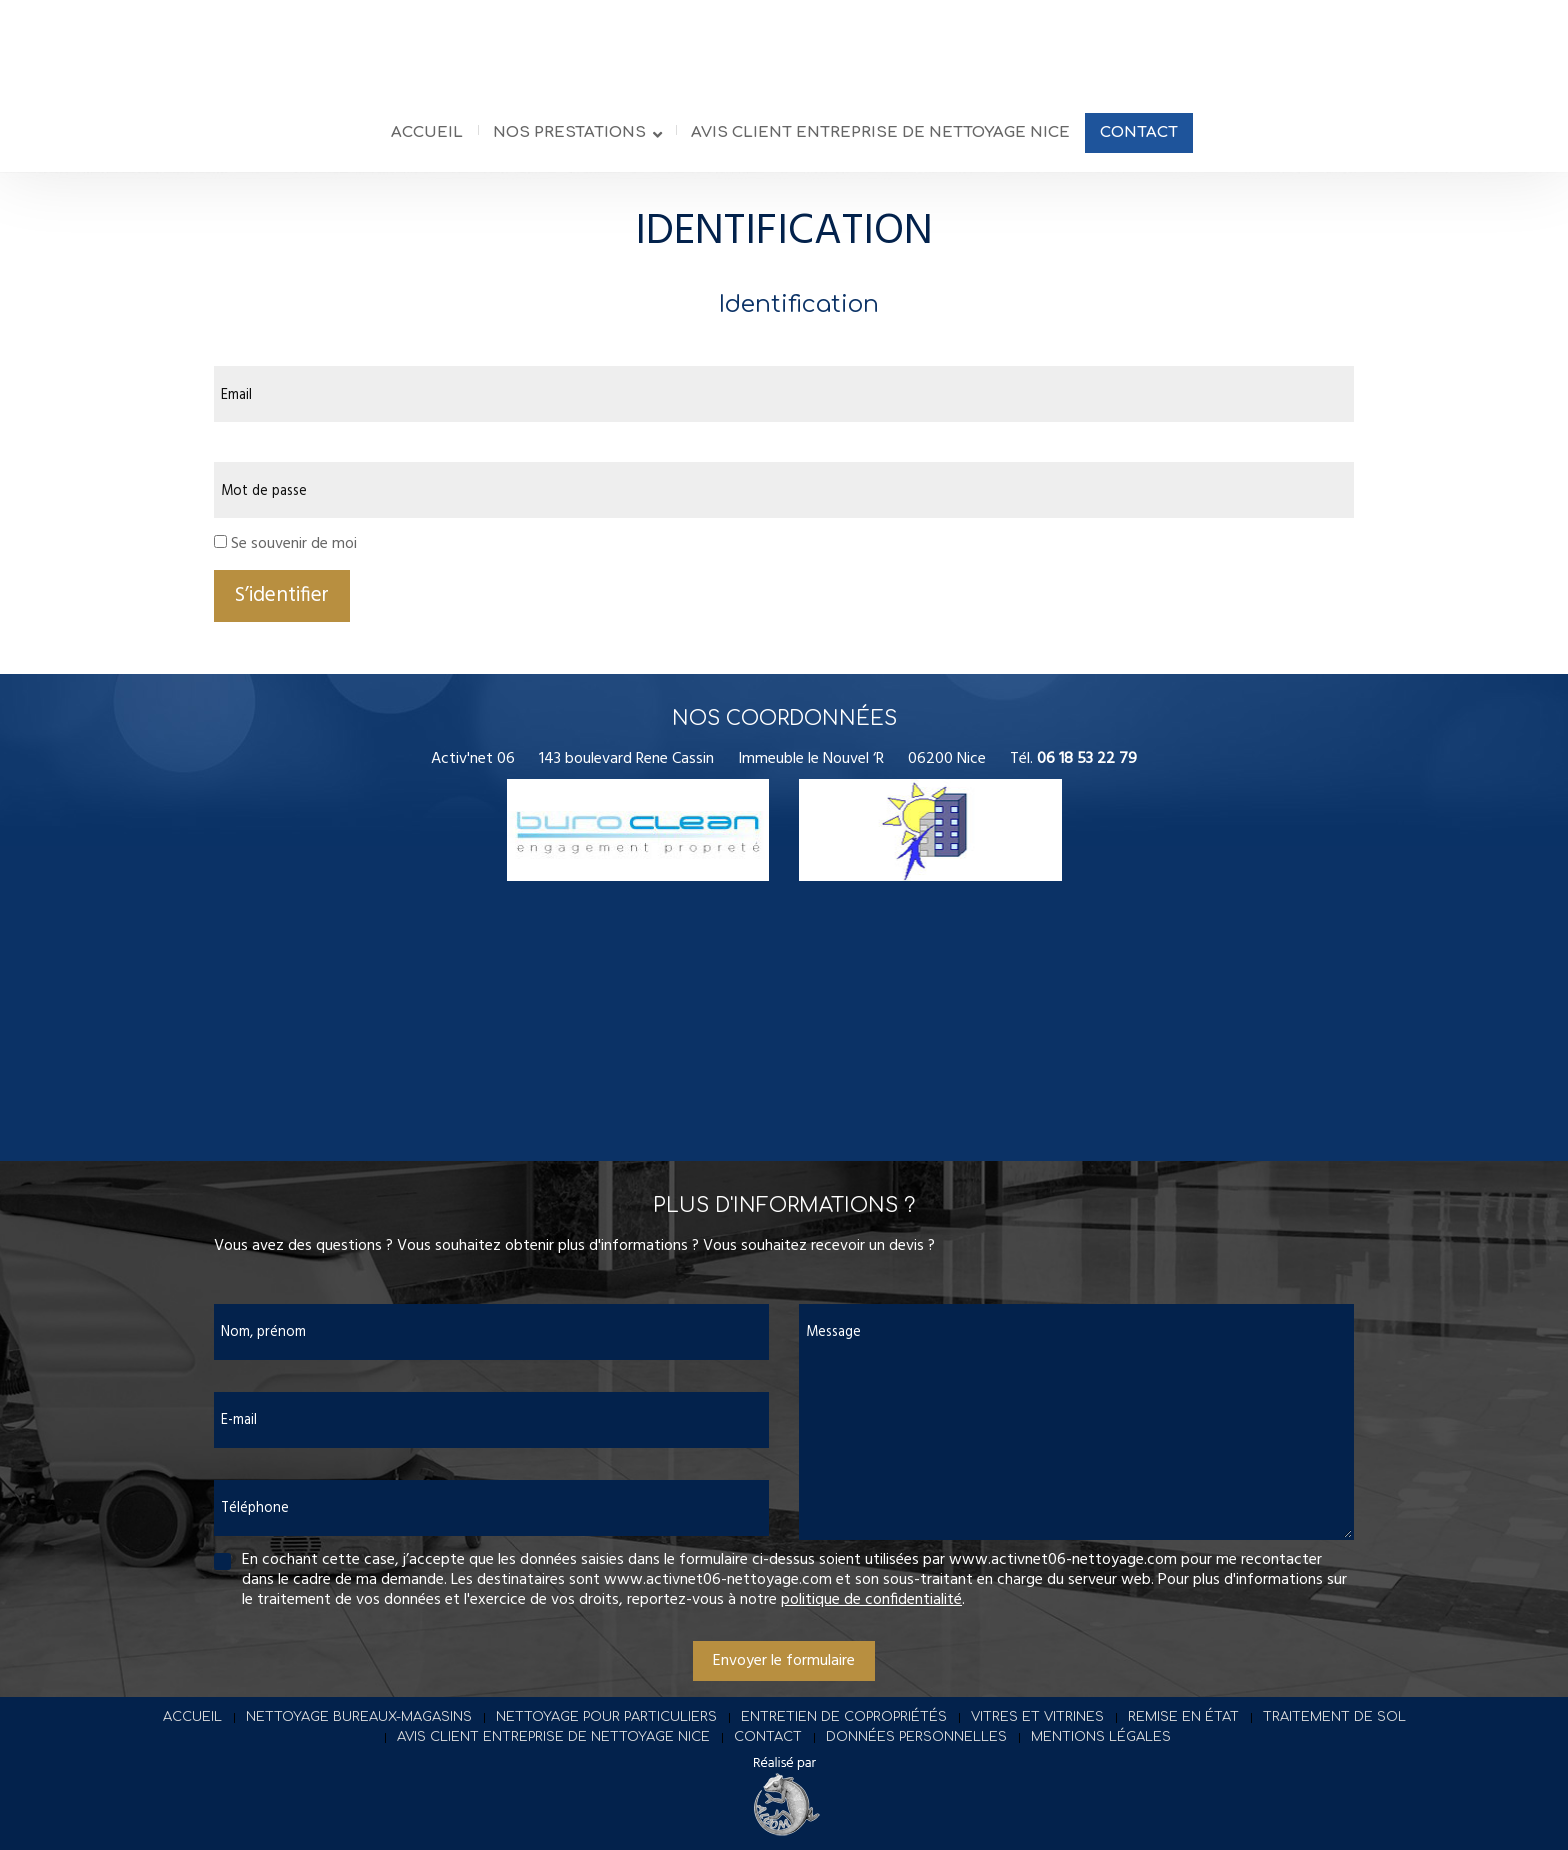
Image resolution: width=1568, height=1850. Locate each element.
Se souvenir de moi (294, 557)
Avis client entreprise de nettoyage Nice (880, 148)
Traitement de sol (1334, 1730)
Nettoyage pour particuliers (606, 1730)
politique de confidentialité (871, 1613)
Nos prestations (569, 148)
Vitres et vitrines (1037, 1730)
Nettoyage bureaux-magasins (359, 1730)
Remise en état (1183, 1730)
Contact (1139, 148)
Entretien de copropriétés (844, 1730)
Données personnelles (916, 1750)
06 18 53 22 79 (1087, 772)
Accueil (427, 148)
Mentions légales (1101, 1750)
